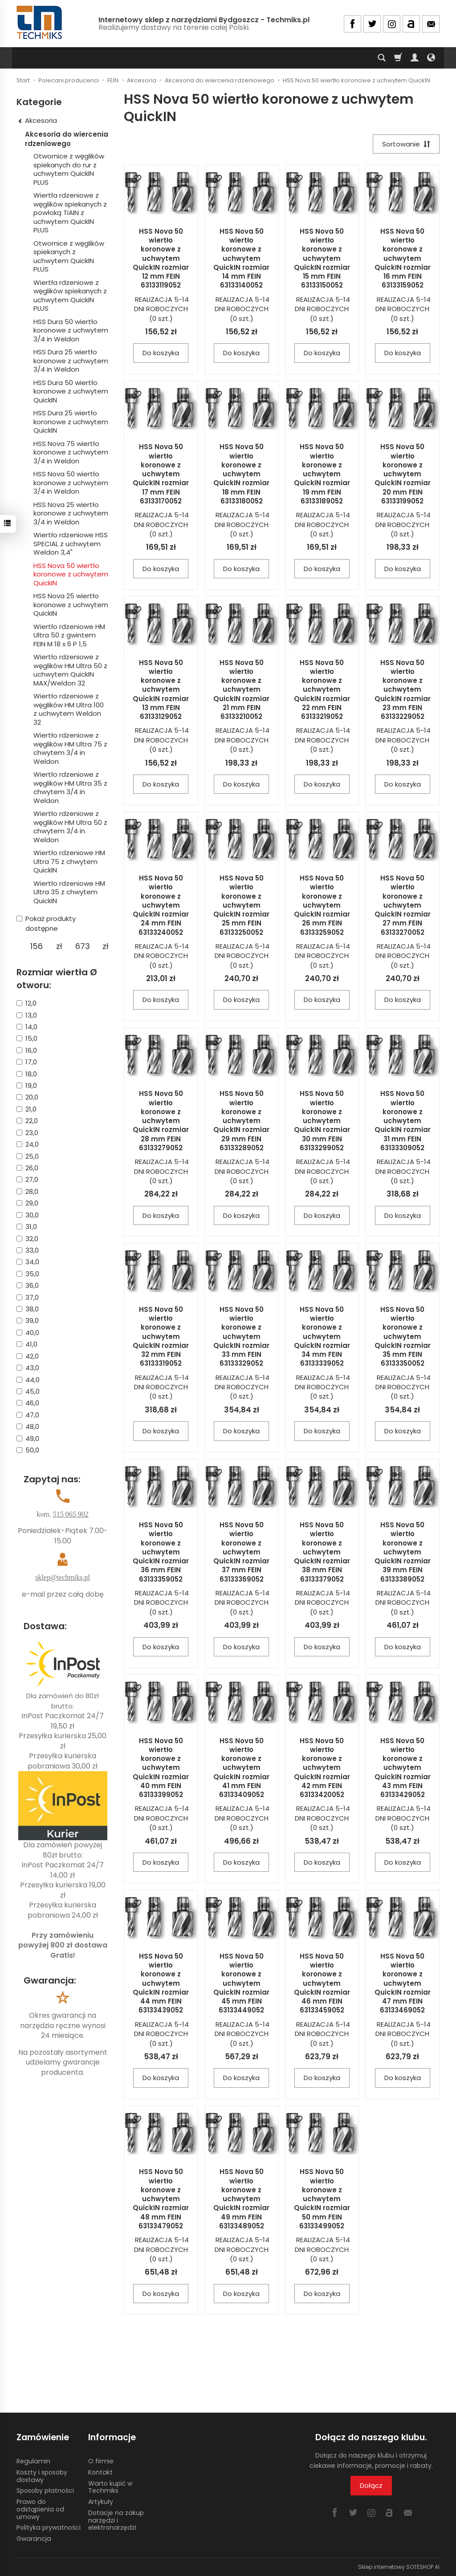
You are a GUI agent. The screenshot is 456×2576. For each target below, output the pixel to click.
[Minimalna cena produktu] (36, 946)
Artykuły (100, 2501)
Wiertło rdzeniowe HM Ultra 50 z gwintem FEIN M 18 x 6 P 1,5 (69, 635)
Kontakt (100, 2471)
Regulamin (33, 2461)
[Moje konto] (414, 58)
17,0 (26, 1062)
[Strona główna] (40, 22)
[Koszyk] (398, 58)
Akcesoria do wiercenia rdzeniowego (66, 139)
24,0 (27, 1144)
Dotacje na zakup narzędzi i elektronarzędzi (116, 2520)
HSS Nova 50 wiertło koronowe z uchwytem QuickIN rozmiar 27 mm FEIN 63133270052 (403, 905)
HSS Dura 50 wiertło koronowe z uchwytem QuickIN (70, 391)
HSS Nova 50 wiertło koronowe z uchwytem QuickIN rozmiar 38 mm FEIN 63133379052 (322, 1552)
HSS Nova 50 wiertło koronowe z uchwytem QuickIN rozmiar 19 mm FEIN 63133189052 (322, 474)
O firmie (101, 2461)
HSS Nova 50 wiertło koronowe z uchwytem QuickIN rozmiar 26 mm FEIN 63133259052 (322, 905)
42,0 (27, 1356)
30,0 (27, 1215)
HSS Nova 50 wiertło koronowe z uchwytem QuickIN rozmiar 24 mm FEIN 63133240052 (161, 905)
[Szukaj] (381, 58)
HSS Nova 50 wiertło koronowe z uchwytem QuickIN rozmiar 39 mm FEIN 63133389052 (403, 1552)
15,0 (26, 1038)
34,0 (27, 1261)
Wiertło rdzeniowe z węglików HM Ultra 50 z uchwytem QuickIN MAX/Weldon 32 (70, 670)
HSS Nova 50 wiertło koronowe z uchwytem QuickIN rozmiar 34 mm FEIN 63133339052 (322, 1336)
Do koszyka (160, 352)
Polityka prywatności (48, 2527)
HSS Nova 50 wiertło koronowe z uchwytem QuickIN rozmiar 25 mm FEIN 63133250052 (241, 905)
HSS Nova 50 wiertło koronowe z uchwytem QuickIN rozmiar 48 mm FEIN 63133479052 (161, 2199)
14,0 (26, 1026)
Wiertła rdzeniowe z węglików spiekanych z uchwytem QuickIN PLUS (70, 295)
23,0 (27, 1132)
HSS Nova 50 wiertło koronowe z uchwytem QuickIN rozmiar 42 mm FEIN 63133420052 (322, 1768)
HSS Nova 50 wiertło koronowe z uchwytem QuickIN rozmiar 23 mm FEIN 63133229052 (403, 690)
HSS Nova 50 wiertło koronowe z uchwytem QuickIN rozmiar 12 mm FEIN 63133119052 (161, 258)
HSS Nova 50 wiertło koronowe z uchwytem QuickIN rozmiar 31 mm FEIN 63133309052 (403, 1121)
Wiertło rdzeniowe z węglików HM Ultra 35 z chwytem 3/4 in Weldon (70, 787)
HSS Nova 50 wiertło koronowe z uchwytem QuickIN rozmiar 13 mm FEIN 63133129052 (161, 690)
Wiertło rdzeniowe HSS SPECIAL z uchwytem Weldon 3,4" (70, 543)
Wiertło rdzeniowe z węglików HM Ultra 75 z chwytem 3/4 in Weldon (70, 748)
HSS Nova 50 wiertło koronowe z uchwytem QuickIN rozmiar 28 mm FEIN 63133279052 (161, 1121)
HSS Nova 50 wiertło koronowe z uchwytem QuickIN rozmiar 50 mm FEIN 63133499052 (322, 2199)
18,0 (26, 1074)
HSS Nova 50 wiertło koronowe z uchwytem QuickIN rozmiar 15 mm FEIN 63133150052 (322, 258)
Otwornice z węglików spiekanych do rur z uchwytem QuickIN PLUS (68, 169)
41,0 (26, 1344)
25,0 (27, 1156)
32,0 (27, 1238)
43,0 (27, 1367)
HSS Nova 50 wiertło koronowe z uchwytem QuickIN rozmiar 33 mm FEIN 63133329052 (241, 1336)
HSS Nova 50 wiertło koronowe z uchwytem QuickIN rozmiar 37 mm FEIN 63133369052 (241, 1552)
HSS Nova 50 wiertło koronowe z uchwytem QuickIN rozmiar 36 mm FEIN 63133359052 (161, 1552)
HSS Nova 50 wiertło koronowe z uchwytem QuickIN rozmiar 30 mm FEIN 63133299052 (322, 1121)
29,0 (27, 1203)
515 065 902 (71, 1514)
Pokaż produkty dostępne (46, 923)
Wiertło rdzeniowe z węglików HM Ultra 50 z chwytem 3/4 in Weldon (70, 826)
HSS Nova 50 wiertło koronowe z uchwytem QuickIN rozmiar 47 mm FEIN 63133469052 (403, 1983)
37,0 (27, 1297)
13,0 (26, 1015)
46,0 (27, 1403)
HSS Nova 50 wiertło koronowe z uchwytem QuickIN (70, 574)
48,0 (27, 1426)
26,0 (27, 1167)
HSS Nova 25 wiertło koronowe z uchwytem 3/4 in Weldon (70, 513)
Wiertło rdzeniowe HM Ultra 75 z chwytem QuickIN (69, 861)
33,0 (27, 1250)
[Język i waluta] (431, 58)
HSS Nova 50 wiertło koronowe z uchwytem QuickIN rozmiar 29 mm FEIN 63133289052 (241, 1121)
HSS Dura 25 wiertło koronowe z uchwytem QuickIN (70, 421)
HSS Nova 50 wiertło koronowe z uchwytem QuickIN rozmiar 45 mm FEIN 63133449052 (241, 1983)
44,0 (28, 1379)
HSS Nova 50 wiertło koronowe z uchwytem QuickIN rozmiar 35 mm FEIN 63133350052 (403, 1336)
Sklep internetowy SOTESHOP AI (399, 2567)
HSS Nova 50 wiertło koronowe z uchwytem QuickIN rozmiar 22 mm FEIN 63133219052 (322, 690)
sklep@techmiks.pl (62, 1577)
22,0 (27, 1120)
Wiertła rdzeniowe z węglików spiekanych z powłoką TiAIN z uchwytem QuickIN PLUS (70, 213)
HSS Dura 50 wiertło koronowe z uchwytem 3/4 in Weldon (70, 330)
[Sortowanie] (406, 144)
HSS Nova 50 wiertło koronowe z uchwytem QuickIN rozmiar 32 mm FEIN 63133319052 (161, 1336)
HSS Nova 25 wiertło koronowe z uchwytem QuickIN (70, 604)
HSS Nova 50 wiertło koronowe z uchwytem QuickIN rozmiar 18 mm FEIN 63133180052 (241, 474)
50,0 (27, 1450)
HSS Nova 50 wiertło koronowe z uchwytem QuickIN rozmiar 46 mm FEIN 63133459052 (322, 1983)
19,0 (26, 1085)
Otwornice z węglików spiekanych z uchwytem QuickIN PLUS (68, 256)
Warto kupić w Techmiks (110, 2487)
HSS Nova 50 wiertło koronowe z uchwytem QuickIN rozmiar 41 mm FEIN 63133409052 (241, 1768)
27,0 (27, 1179)
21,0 (26, 1109)
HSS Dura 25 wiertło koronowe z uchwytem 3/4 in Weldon (70, 360)
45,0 (28, 1391)
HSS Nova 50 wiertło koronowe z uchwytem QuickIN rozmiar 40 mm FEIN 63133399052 (161, 1768)
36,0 (27, 1285)
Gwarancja (33, 2538)
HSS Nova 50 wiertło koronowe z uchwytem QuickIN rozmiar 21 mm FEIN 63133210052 (241, 690)
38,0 (27, 1309)
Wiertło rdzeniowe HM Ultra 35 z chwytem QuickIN (69, 892)
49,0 (27, 1438)
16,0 (26, 1050)
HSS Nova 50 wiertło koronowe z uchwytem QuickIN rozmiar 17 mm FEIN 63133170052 (161, 474)
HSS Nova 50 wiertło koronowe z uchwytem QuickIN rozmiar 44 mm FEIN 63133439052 (161, 1983)
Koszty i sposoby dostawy (41, 2475)
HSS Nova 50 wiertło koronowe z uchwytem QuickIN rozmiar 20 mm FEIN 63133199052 (403, 474)
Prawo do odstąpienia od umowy (40, 2509)
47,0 (27, 1415)
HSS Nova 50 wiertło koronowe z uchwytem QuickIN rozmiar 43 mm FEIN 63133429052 (403, 1768)
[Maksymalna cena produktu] (82, 946)
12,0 (26, 1003)
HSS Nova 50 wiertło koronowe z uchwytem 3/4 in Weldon (70, 482)
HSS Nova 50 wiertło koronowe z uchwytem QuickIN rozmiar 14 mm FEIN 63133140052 (241, 258)
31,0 (26, 1226)
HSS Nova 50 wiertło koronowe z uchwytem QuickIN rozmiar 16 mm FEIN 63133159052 (403, 258)
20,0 (27, 1097)
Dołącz (371, 2485)
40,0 (27, 1332)
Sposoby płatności (45, 2490)
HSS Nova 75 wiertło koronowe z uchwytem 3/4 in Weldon (70, 452)
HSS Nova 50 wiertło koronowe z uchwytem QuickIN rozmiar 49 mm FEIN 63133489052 (241, 2199)
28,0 (27, 1191)
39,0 (27, 1320)
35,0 (27, 1273)
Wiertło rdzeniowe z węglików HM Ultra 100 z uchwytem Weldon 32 (68, 709)
